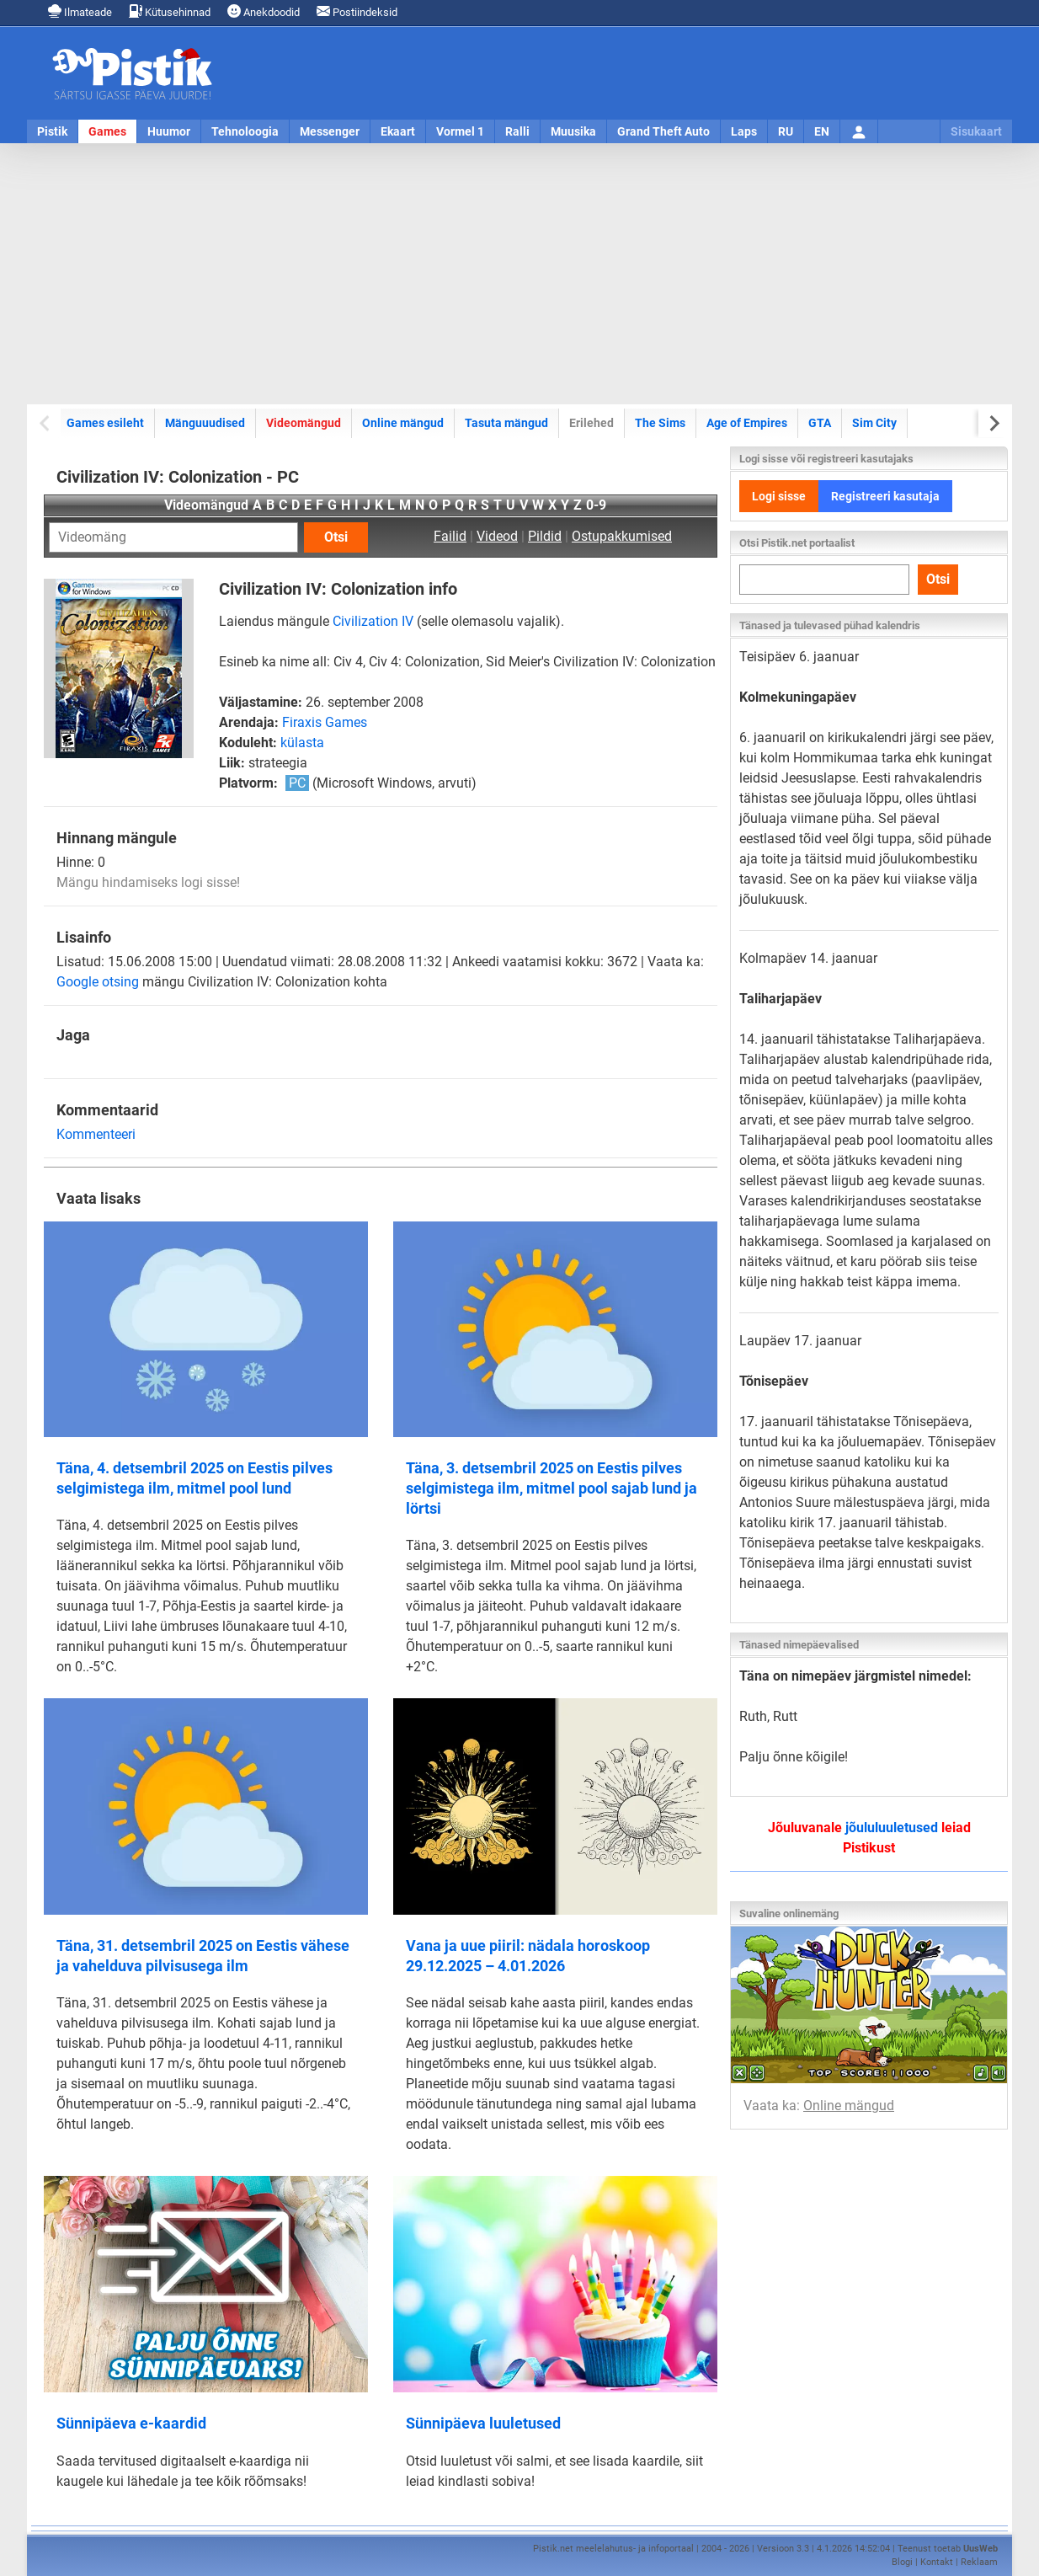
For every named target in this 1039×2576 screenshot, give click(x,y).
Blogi (902, 2562)
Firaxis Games (324, 722)
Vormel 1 (460, 131)
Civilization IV (373, 621)
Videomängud (303, 423)
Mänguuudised (205, 423)
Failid (450, 536)
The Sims (660, 423)
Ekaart (398, 131)
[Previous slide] (46, 423)
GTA (819, 423)
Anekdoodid (263, 11)
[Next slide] (993, 423)
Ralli (517, 131)
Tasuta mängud (506, 423)
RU (785, 131)
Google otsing (97, 982)
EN (821, 131)
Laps (744, 131)
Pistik (52, 131)
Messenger (330, 131)
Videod (497, 536)
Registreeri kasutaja (885, 496)
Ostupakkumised (622, 536)
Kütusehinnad (169, 11)
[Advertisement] (519, 274)
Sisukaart (976, 131)
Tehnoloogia (245, 131)
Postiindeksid (357, 11)
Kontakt (936, 2562)
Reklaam (979, 2562)
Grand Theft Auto (663, 131)
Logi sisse (779, 496)
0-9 (596, 505)
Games (107, 131)
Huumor (168, 131)
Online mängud (403, 423)
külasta (302, 743)
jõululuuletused (891, 1828)
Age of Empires (746, 423)
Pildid (545, 536)
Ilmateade (80, 11)
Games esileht (105, 423)
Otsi (336, 537)
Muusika (573, 131)
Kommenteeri (96, 1134)
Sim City (874, 423)
